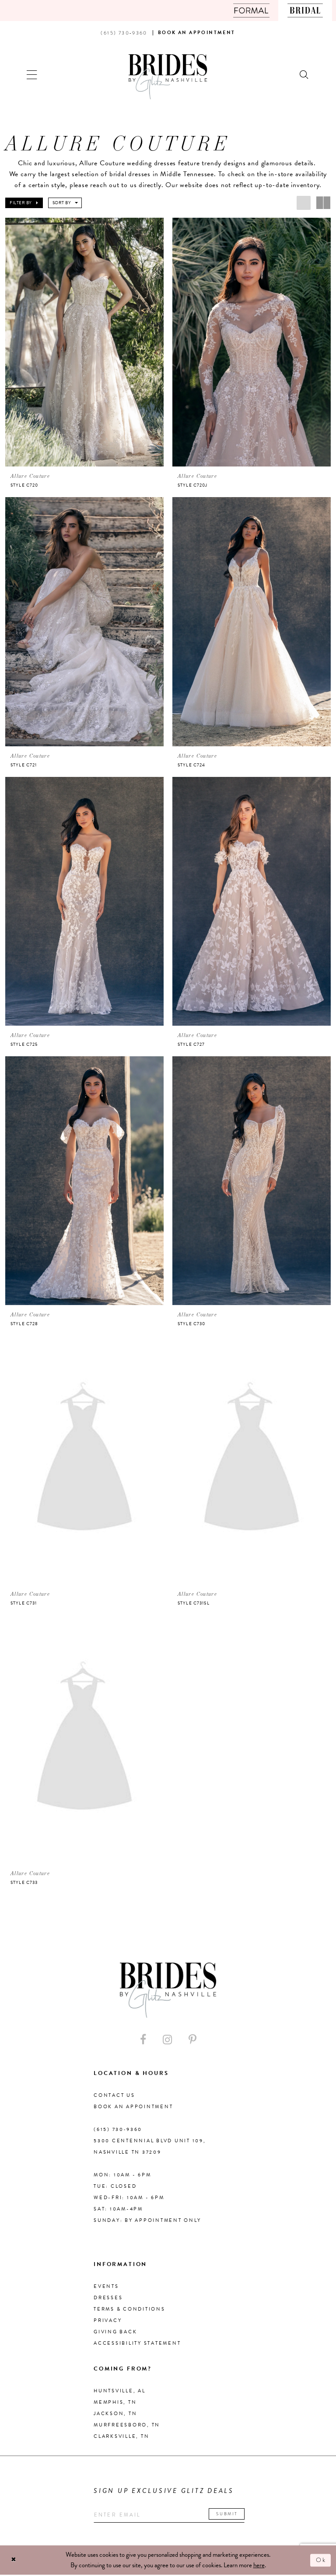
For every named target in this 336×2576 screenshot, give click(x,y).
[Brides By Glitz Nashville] (168, 76)
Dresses (108, 2298)
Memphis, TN (115, 2403)
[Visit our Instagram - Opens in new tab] (167, 2040)
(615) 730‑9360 (118, 2130)
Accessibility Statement (137, 2344)
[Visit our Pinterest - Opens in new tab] (192, 2040)
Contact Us (114, 2096)
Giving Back (115, 2332)
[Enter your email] (172, 2516)
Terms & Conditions (129, 2310)
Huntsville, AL (120, 2391)
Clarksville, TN (121, 2437)
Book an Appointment (133, 2107)
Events (106, 2287)
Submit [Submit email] (232, 2515)
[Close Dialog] (14, 2561)
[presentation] (84, 342)
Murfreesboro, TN (127, 2426)
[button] (32, 73)
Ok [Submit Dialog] (320, 2561)
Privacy (108, 2321)
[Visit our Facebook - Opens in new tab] (143, 2040)
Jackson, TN (115, 2414)
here (259, 2566)
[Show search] (304, 73)
